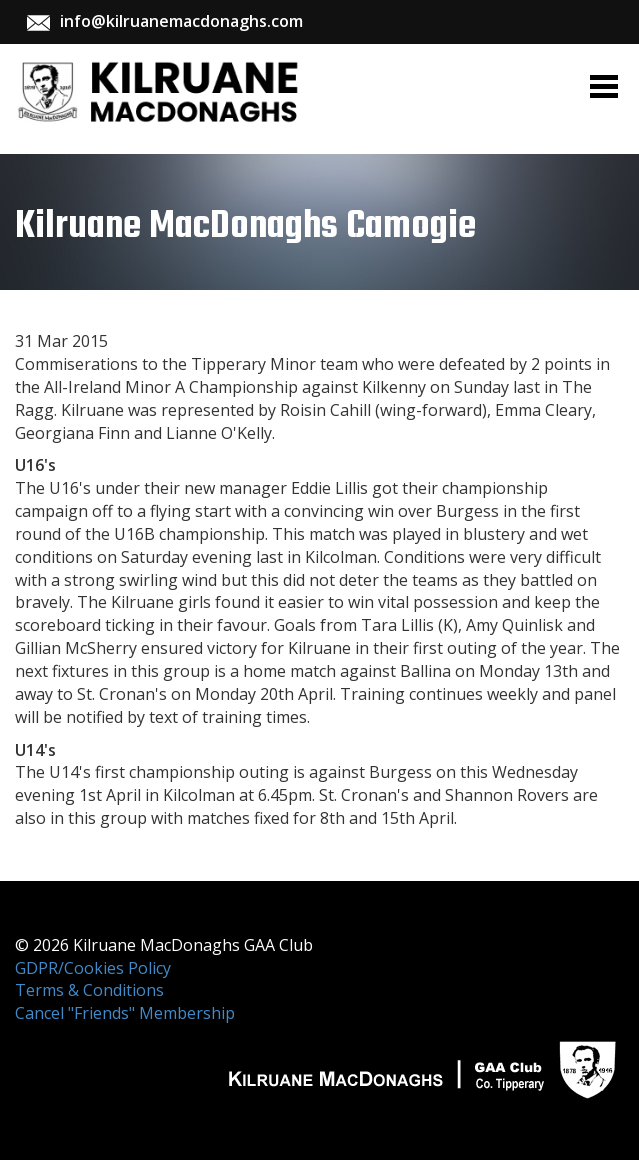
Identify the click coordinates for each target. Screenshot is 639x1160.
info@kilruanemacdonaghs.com (181, 21)
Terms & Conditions (89, 990)
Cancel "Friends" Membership (125, 1013)
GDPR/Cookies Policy (93, 968)
